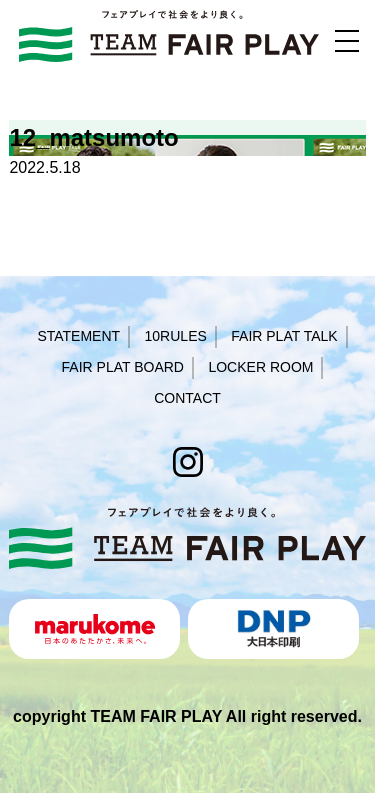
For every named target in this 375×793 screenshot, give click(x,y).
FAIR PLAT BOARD (123, 367)
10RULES (176, 336)
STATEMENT (78, 336)
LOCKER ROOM (260, 367)
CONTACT (187, 398)
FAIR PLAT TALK (284, 336)
